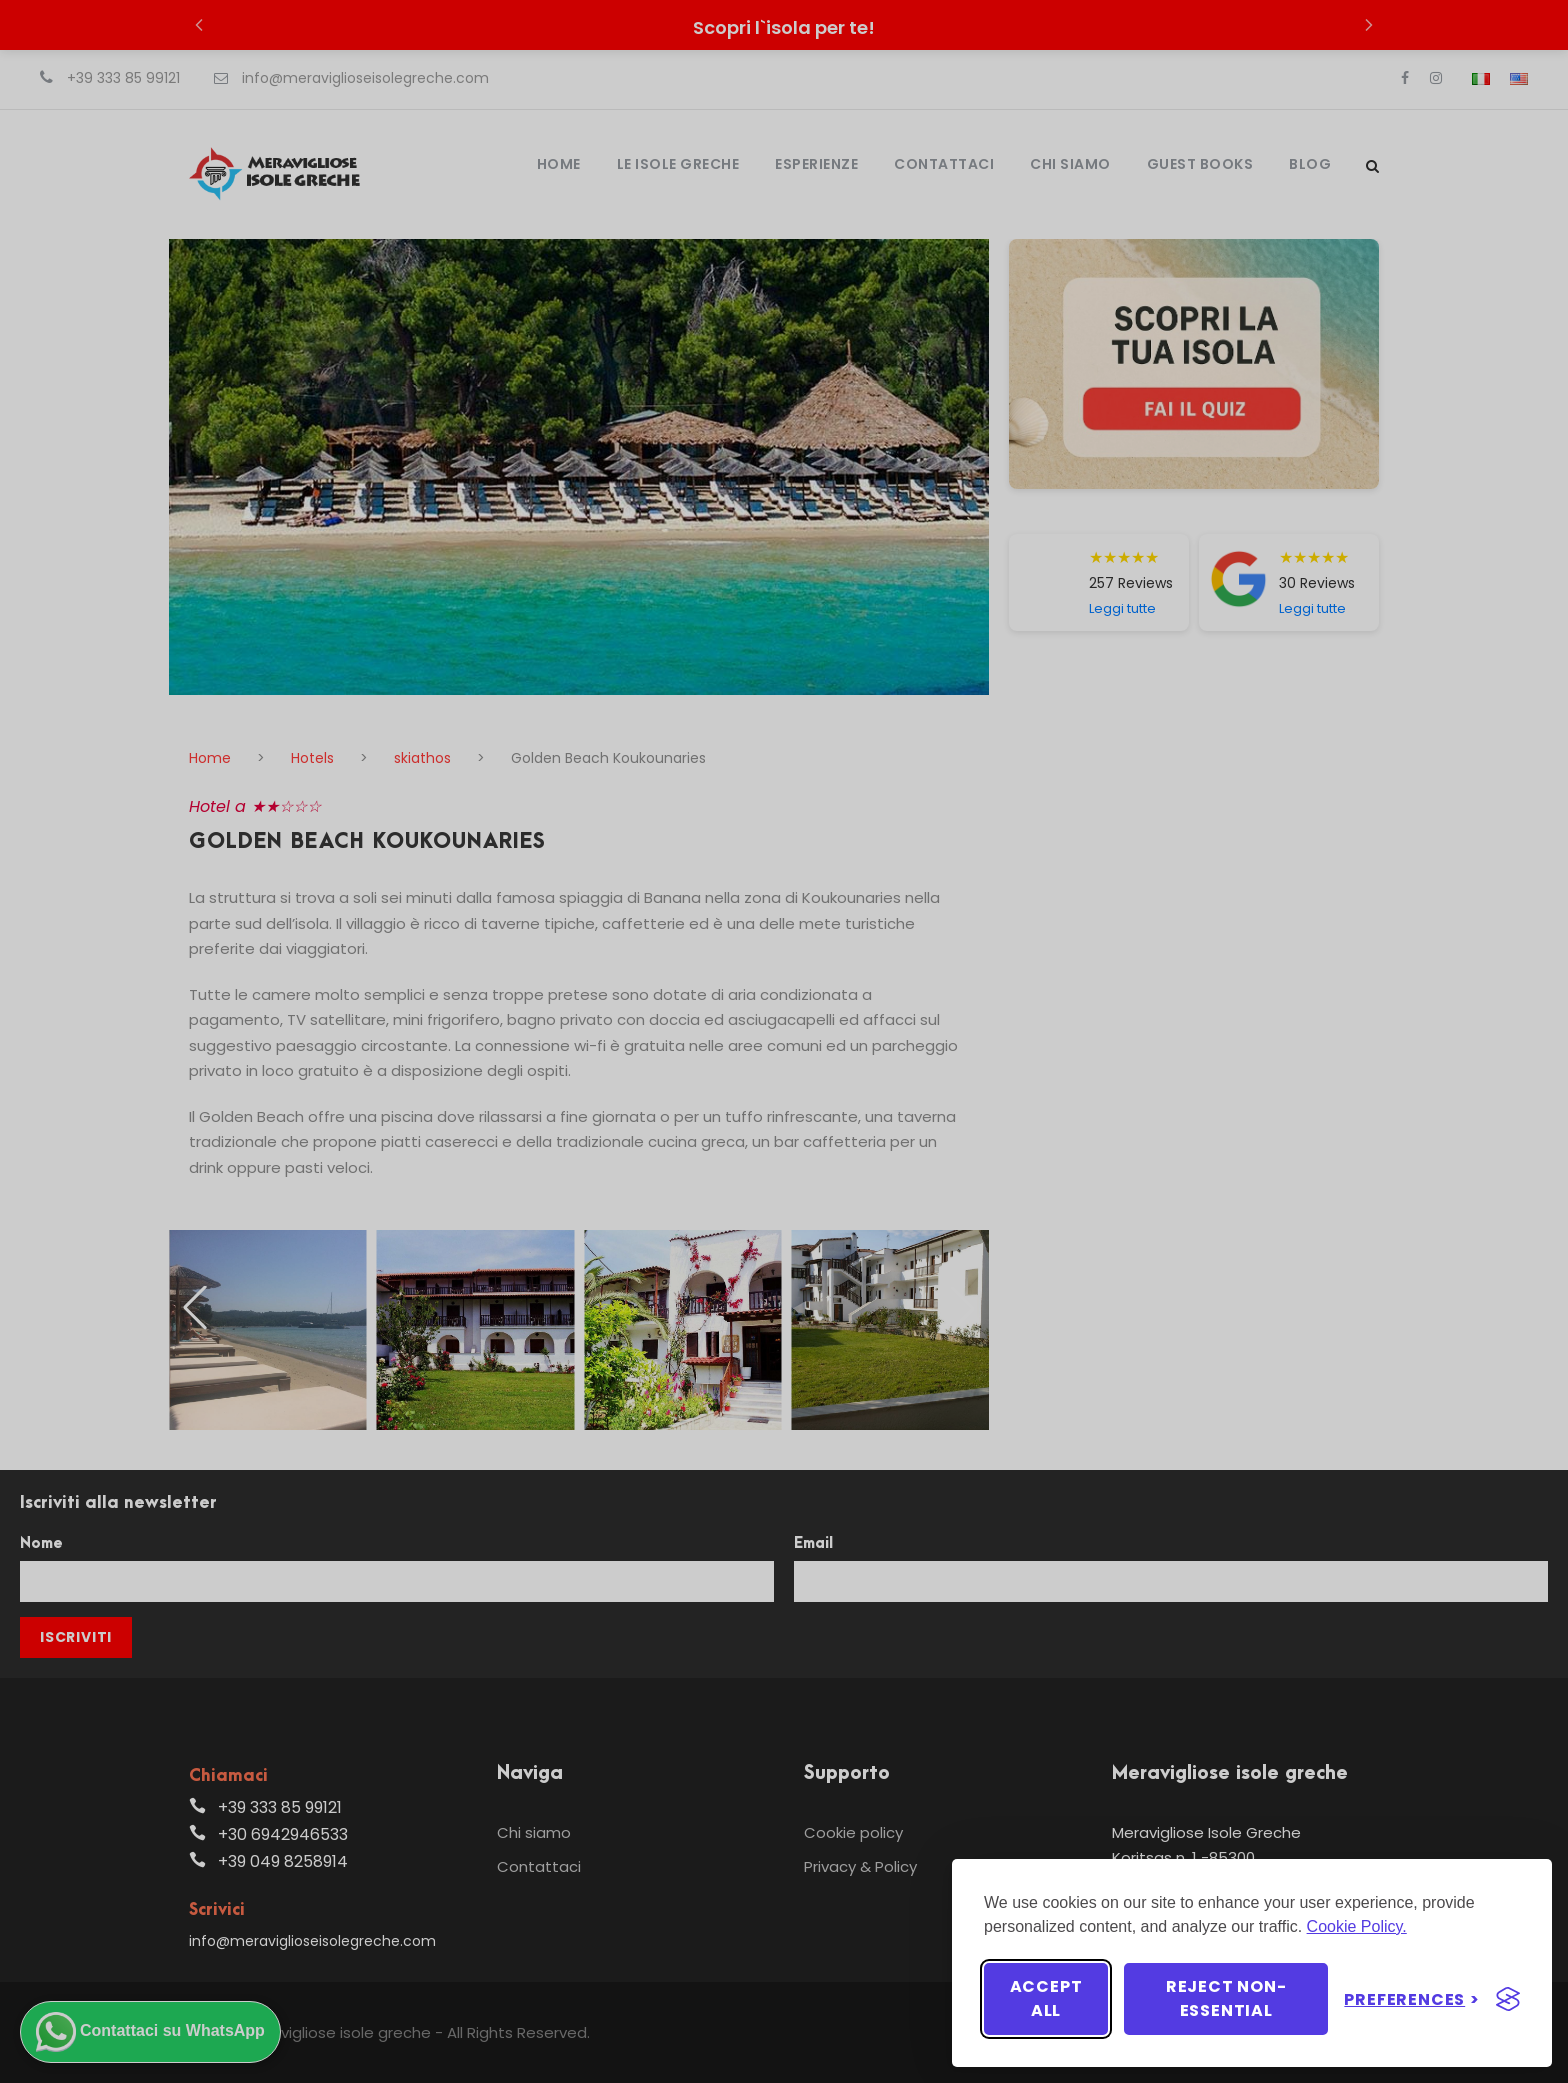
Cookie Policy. (1357, 1926)
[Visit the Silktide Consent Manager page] (1508, 1999)
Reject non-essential (1226, 1998)
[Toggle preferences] (1412, 1999)
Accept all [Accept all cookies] (1046, 1998)
